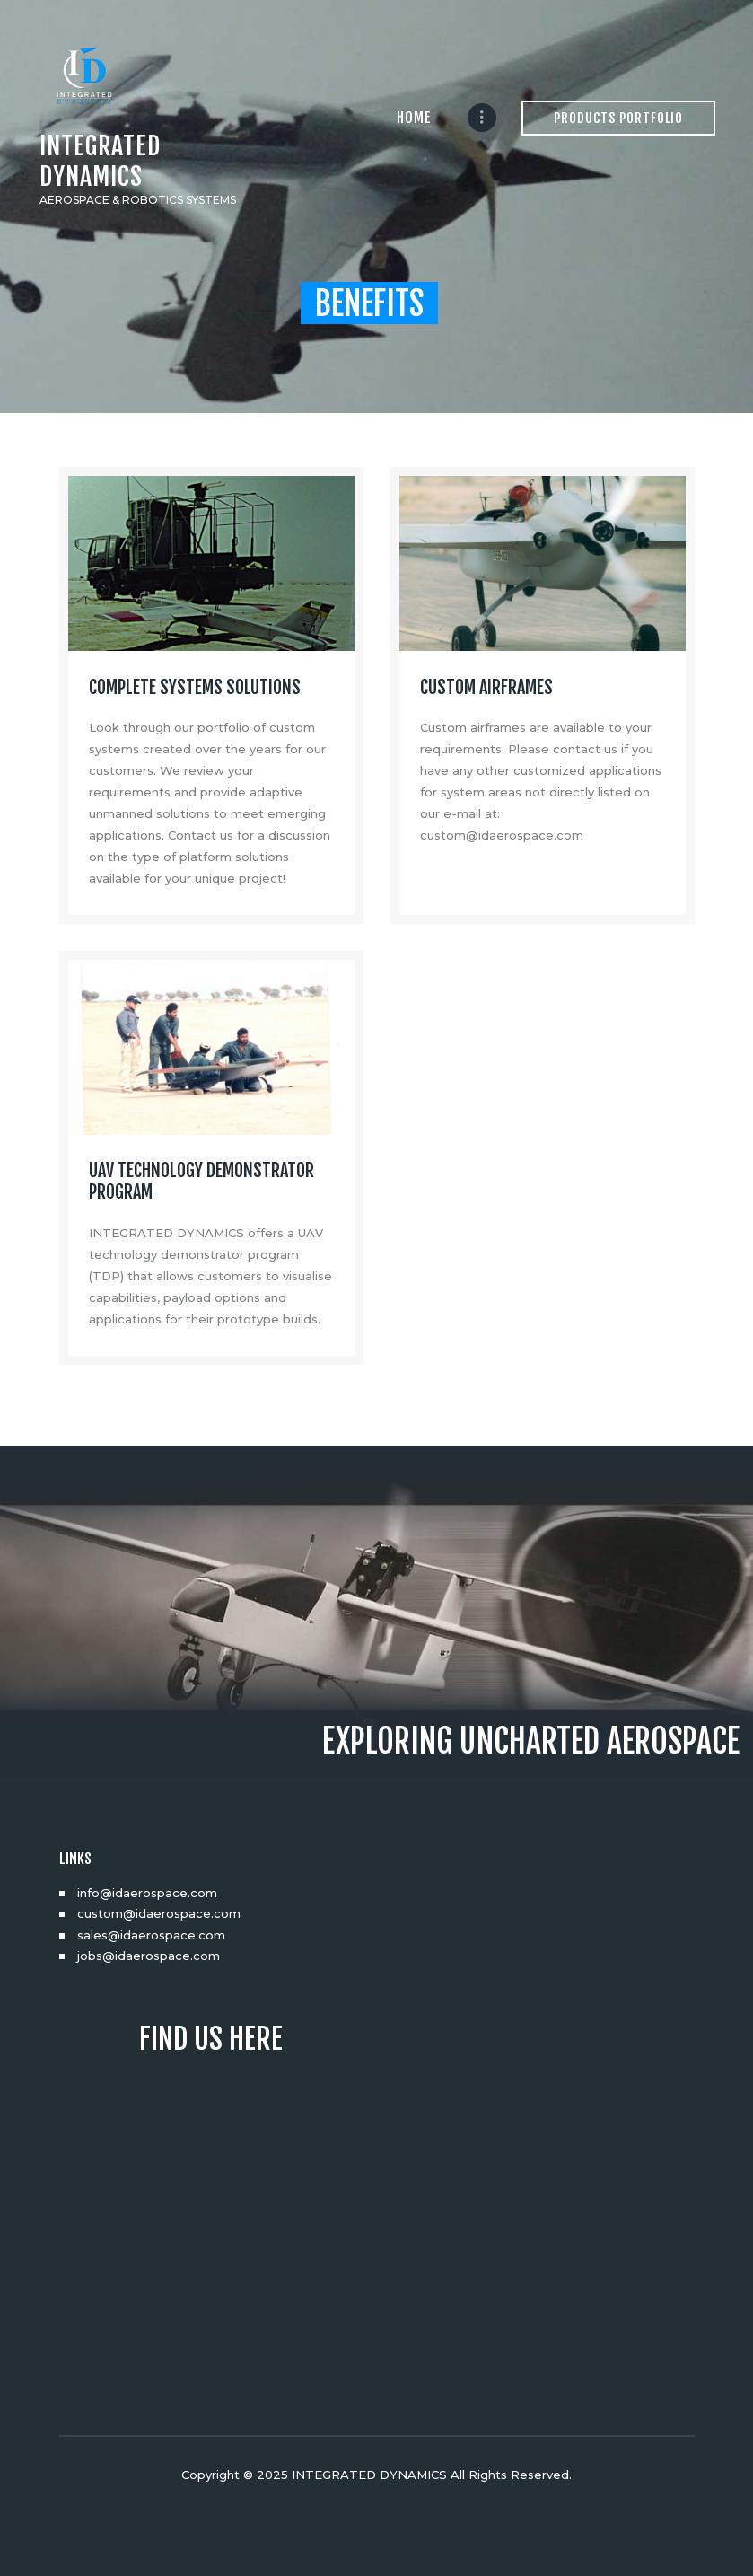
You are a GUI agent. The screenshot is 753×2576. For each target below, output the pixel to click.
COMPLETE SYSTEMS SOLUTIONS (195, 688)
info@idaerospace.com (147, 1893)
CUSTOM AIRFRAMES (486, 688)
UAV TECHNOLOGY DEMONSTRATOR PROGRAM (201, 1181)
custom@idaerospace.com (159, 1913)
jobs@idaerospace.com (148, 1955)
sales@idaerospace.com (151, 1935)
